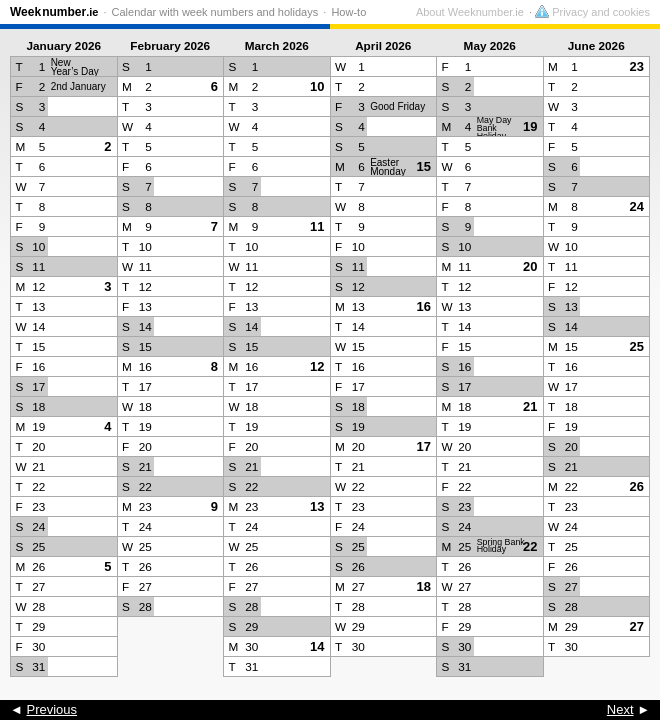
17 (424, 446)
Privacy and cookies (592, 12)
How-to (348, 12)
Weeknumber (54, 12)
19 (530, 126)
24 (637, 206)
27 (637, 626)
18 (424, 586)
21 (530, 406)
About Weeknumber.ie (470, 12)
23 (637, 66)
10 (317, 86)
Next (620, 709)
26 (637, 486)
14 (317, 646)
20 (530, 266)
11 (317, 226)
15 (424, 166)
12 (317, 366)
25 (637, 346)
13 (317, 506)
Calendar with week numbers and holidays (215, 12)
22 (530, 546)
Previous (51, 709)
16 (424, 306)
